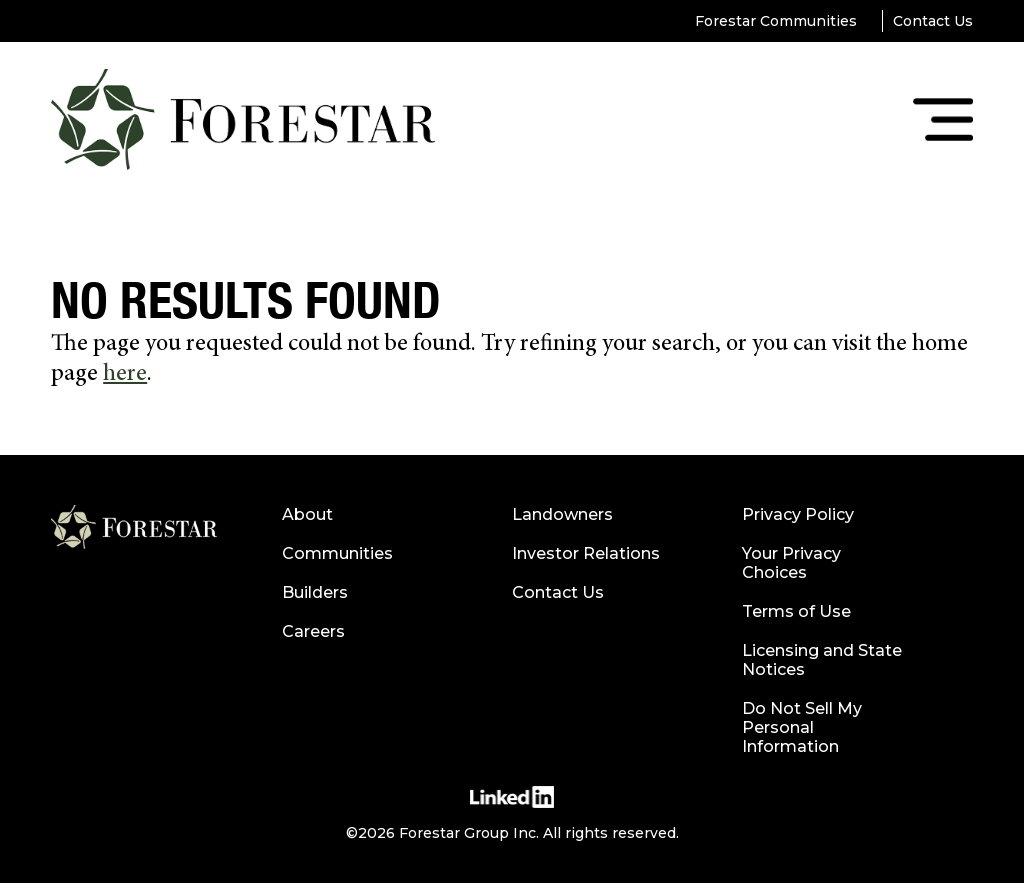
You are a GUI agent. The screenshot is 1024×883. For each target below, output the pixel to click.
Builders (315, 592)
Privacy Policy (798, 514)
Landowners (562, 514)
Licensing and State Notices (822, 660)
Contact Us (933, 21)
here (125, 375)
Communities (337, 553)
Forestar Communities (776, 21)
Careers (313, 631)
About (307, 514)
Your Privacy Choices (791, 563)
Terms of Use (796, 611)
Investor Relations (586, 553)
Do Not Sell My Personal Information (802, 727)
